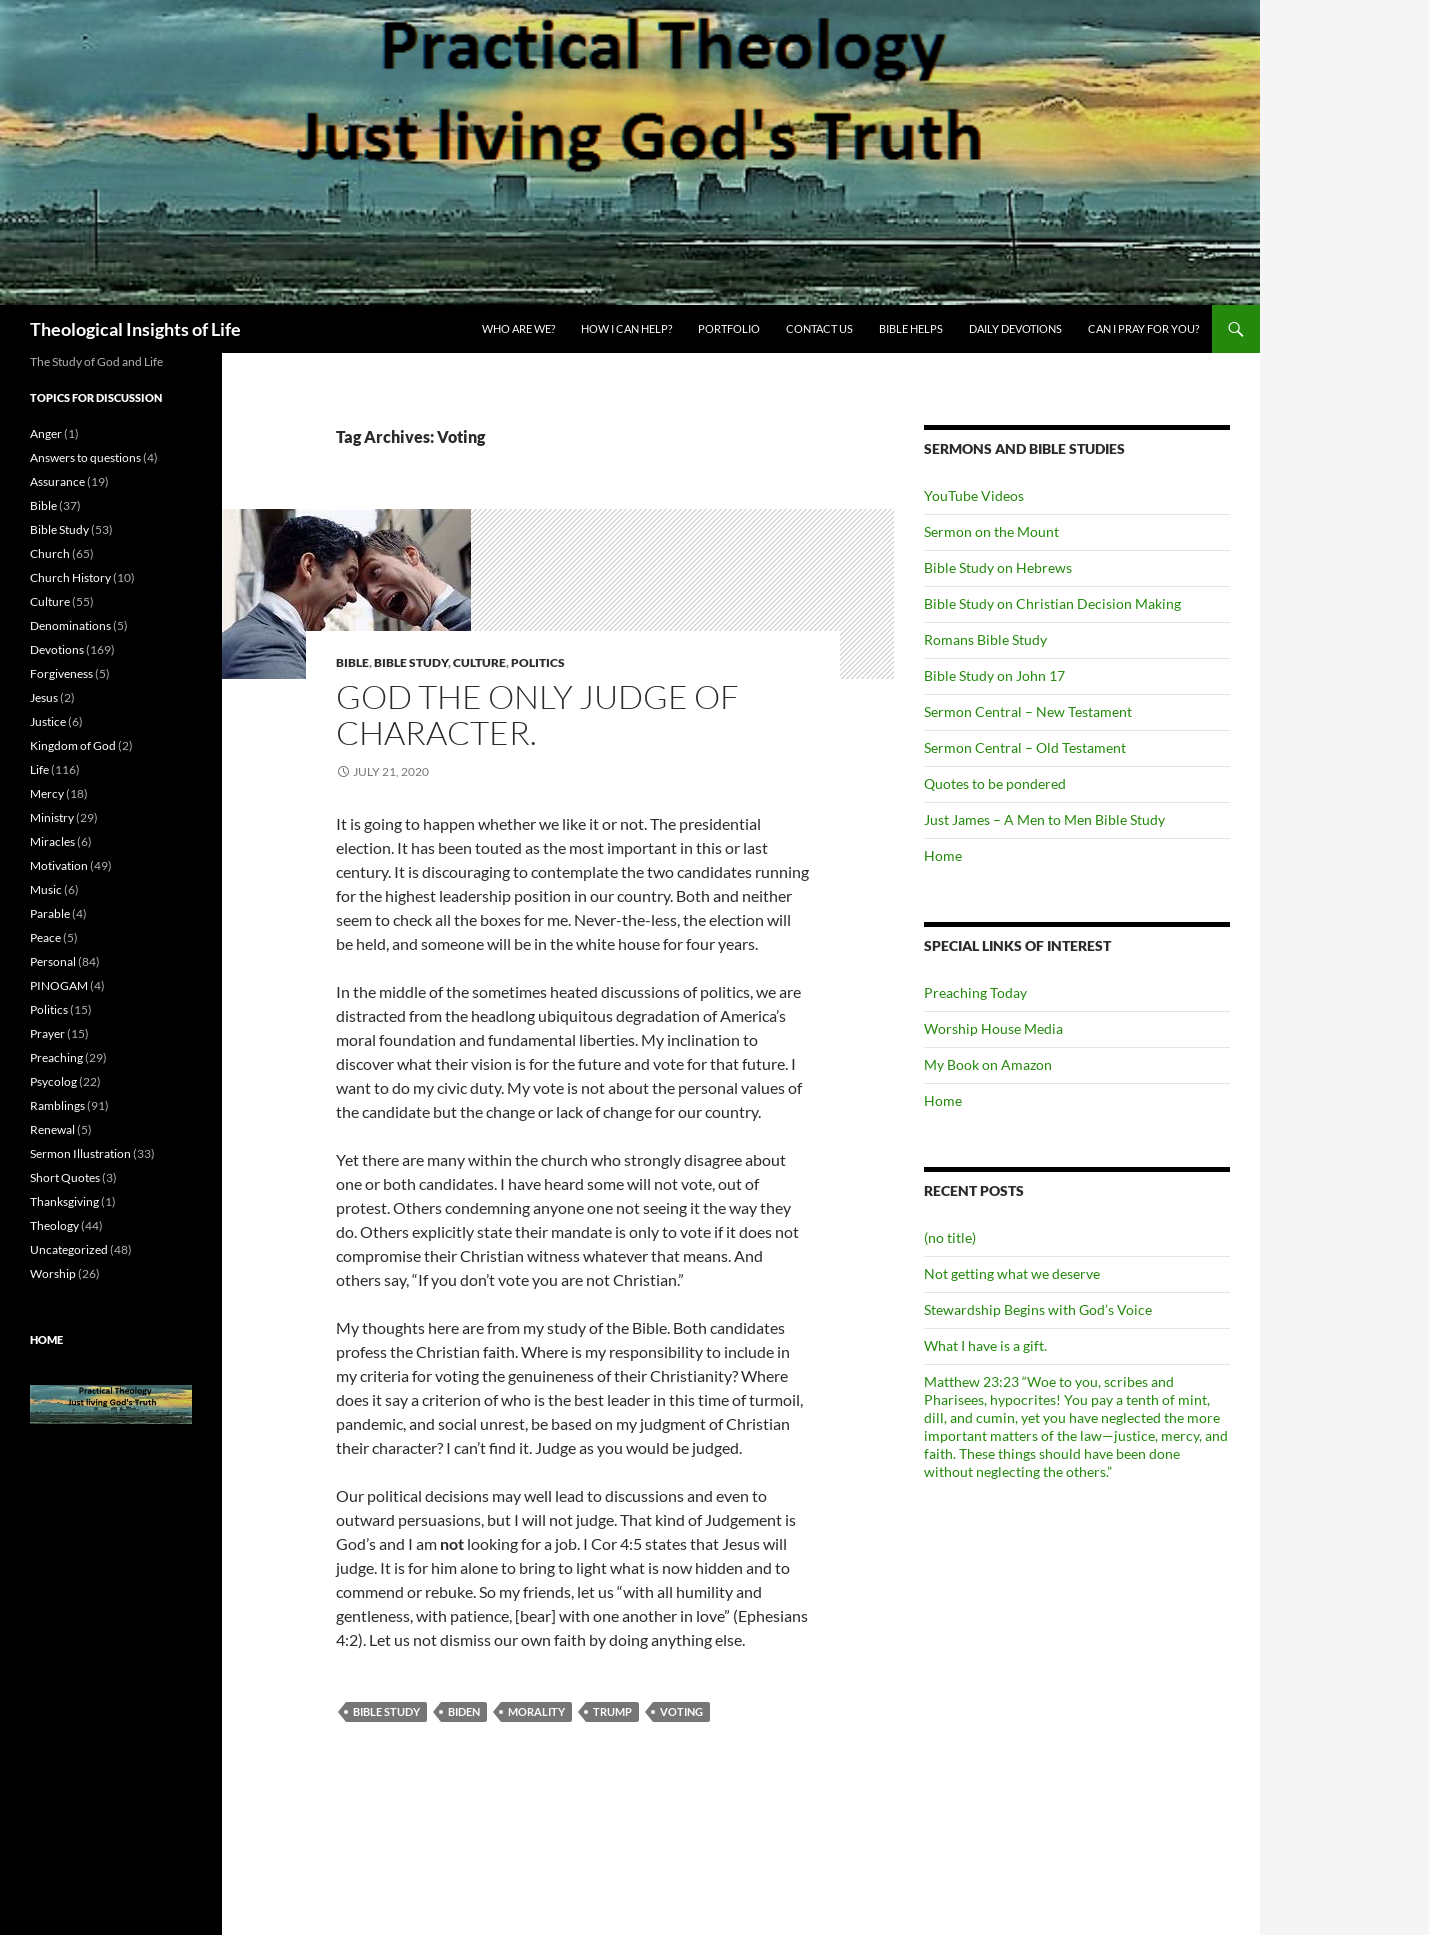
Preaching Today (975, 992)
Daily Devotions (1015, 328)
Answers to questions (85, 457)
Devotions (57, 649)
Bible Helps (911, 328)
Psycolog (53, 1081)
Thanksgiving (64, 1201)
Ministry (52, 817)
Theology (54, 1225)
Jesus (44, 697)
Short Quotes (65, 1177)
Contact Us (819, 328)
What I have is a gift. (985, 1345)
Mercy (47, 793)
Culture (479, 662)
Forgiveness (61, 673)
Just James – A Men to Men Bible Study (1044, 819)
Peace (45, 937)
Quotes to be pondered (995, 783)
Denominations (70, 625)
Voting (681, 1711)
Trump (612, 1711)
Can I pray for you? (1143, 328)
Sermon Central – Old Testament (1025, 747)
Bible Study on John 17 (994, 675)
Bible (352, 662)
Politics (538, 662)
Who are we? (518, 328)
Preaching (56, 1057)
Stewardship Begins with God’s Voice (1038, 1309)
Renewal (52, 1129)
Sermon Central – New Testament (1028, 711)
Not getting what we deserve (1012, 1273)
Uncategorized (69, 1249)
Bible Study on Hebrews (998, 567)
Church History (70, 577)
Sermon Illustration (80, 1153)
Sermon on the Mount (991, 531)
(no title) (950, 1237)
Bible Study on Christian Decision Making (1052, 603)
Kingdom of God (73, 745)
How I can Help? (626, 328)
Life (39, 769)
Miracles (52, 841)
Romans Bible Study (985, 639)
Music (46, 889)
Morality (536, 1711)
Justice (48, 721)
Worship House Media (993, 1028)
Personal (53, 961)
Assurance (57, 481)
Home (943, 855)
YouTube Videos (974, 495)
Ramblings (57, 1105)
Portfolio (729, 328)
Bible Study (411, 662)
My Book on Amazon (988, 1064)
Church (50, 553)
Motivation (59, 865)
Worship (53, 1273)
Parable (50, 913)
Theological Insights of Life (135, 329)
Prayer (47, 1033)
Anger (46, 433)
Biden (464, 1711)
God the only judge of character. (537, 714)
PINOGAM (59, 985)
